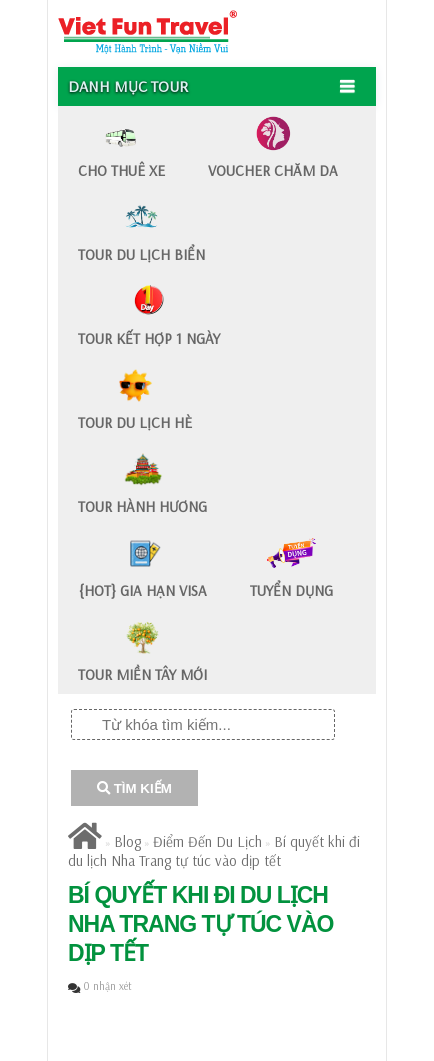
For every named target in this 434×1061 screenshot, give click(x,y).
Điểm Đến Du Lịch (207, 841)
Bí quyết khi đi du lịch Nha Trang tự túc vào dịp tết (214, 851)
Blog (127, 841)
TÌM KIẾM (134, 788)
